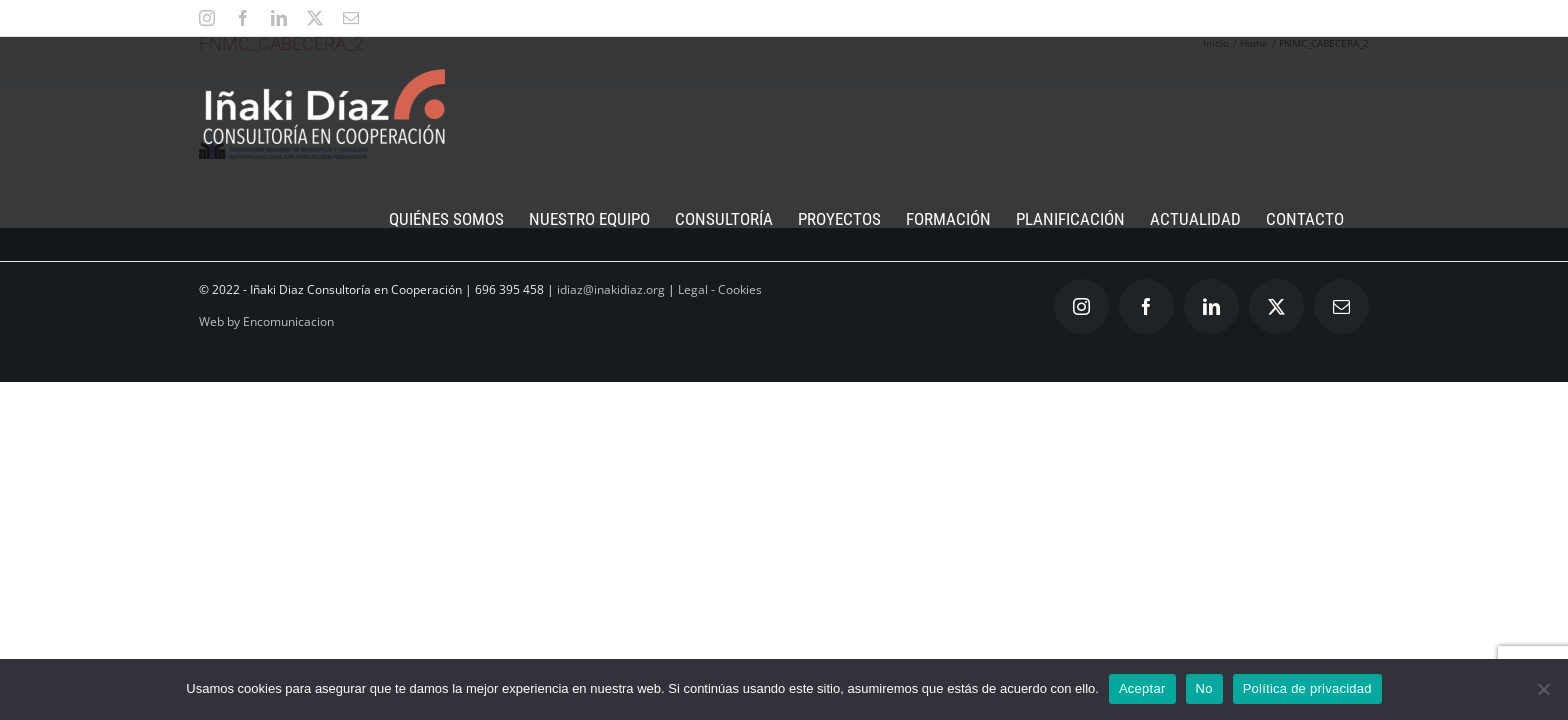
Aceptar (1142, 688)
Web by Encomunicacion (266, 321)
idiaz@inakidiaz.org (611, 289)
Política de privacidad (1307, 688)
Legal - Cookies (720, 289)
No (1204, 688)
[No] (1543, 689)
